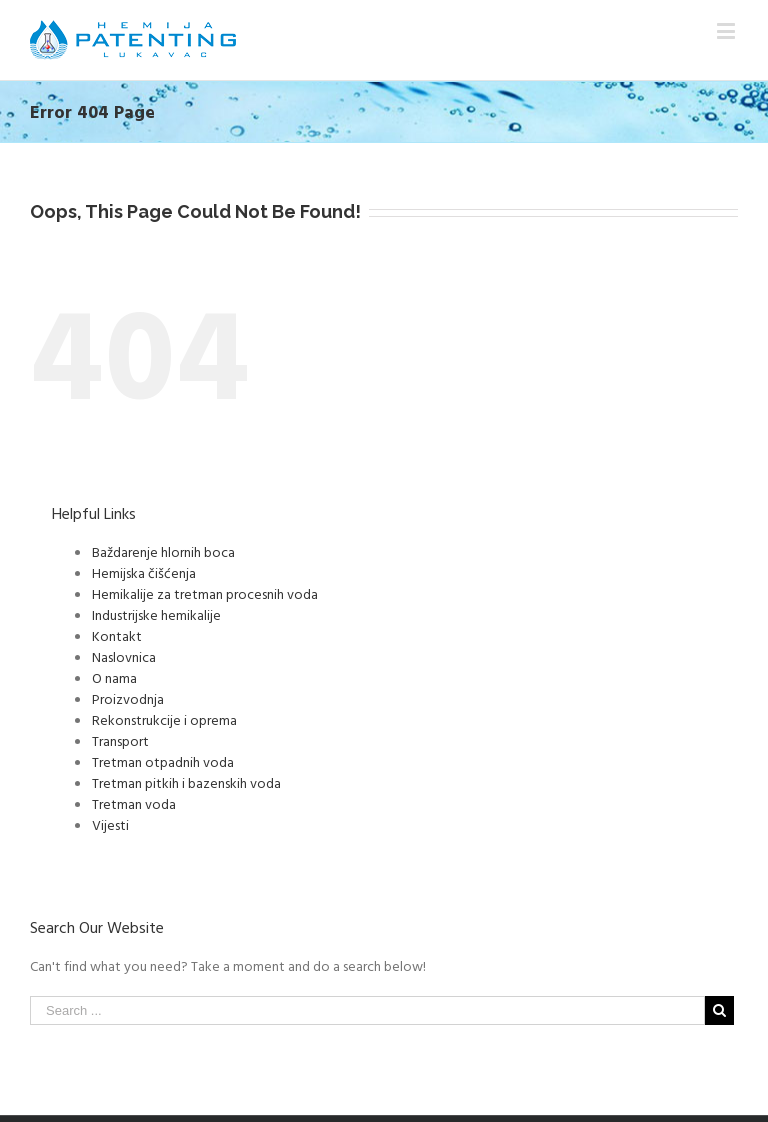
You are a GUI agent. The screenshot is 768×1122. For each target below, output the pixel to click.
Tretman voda (134, 803)
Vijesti (110, 824)
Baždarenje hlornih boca (163, 551)
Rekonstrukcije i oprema (164, 719)
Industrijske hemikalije (156, 614)
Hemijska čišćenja (144, 572)
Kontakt (117, 635)
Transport (120, 740)
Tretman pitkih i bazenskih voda (186, 782)
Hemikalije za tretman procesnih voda (205, 593)
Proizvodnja (128, 698)
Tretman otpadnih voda (163, 761)
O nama (114, 677)
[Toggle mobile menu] (727, 30)
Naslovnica (124, 656)
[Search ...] (367, 1010)
